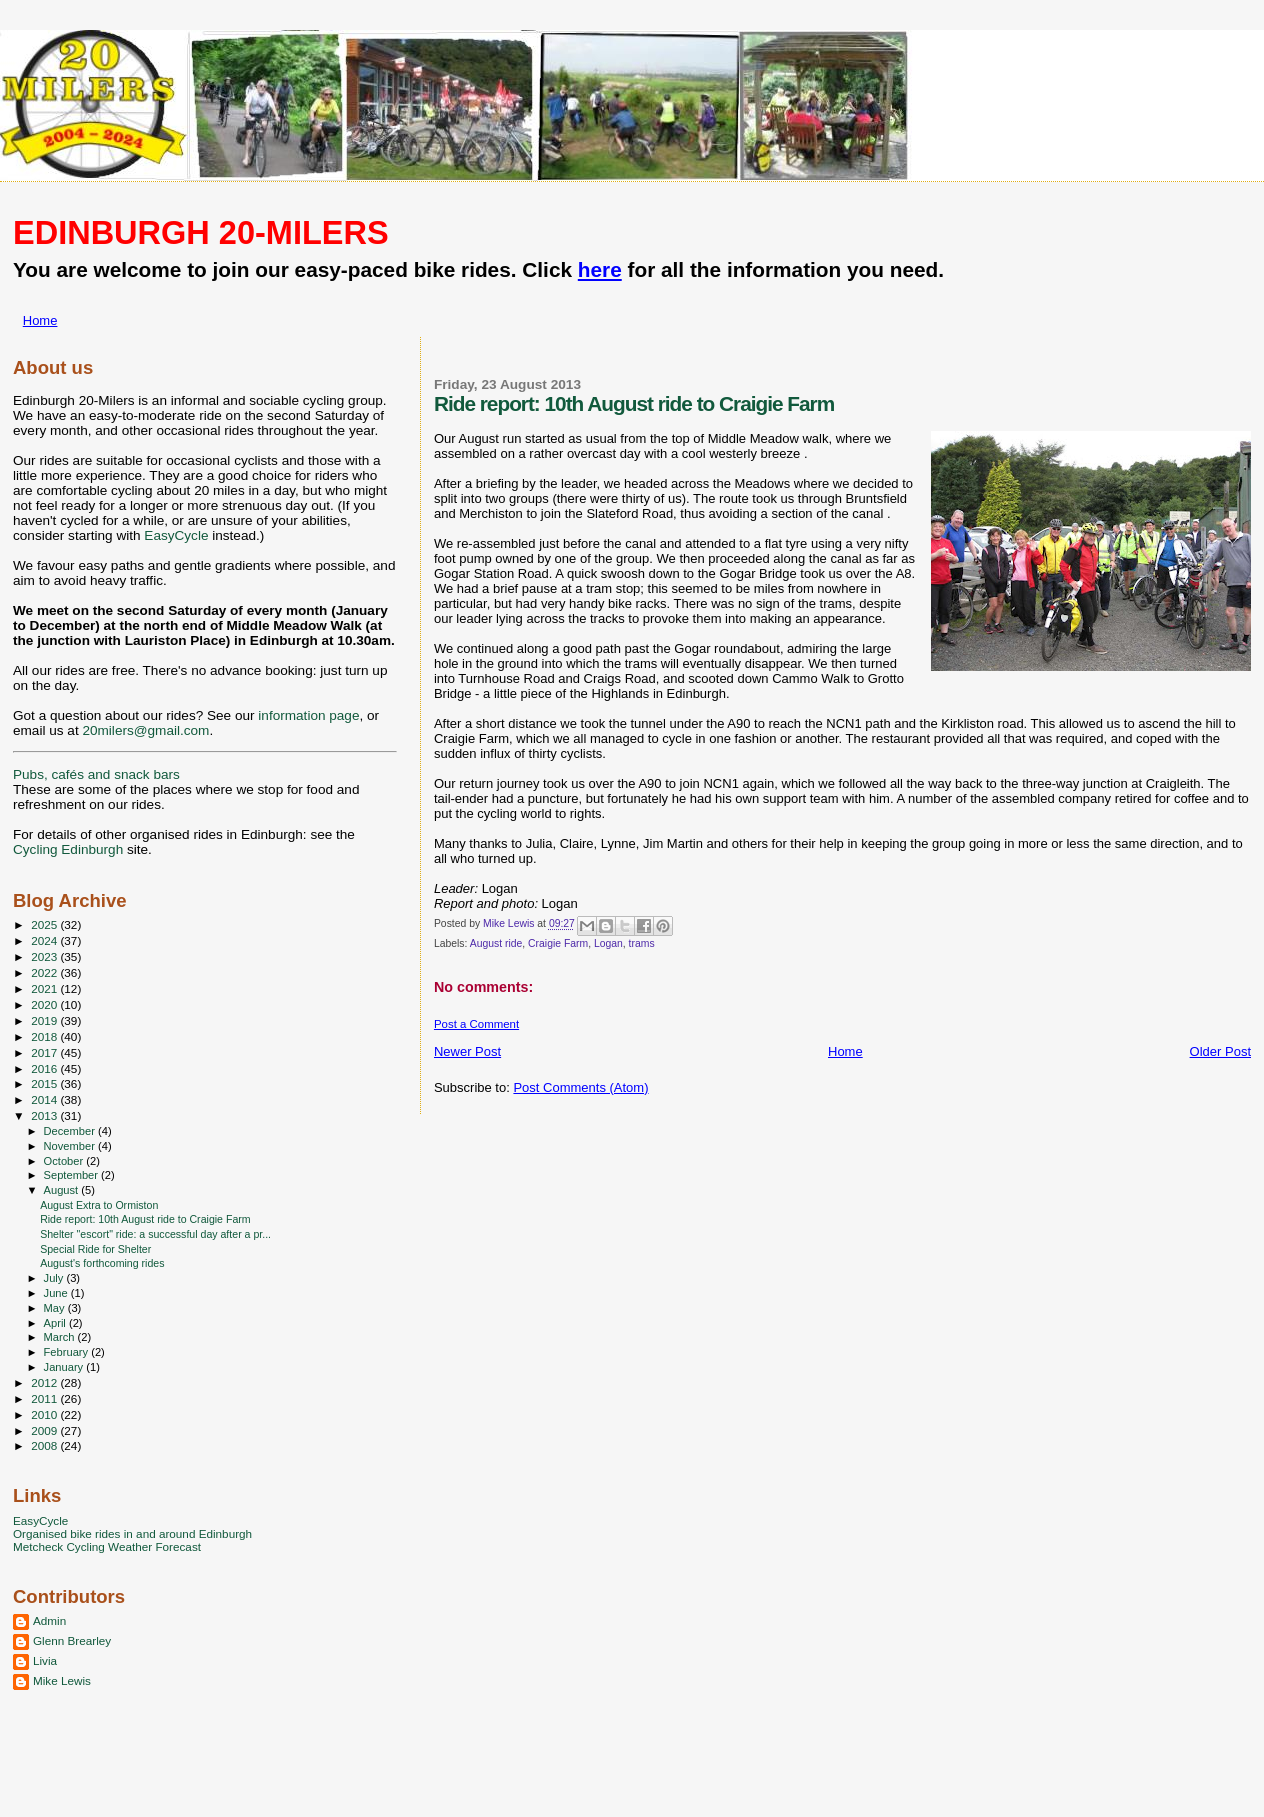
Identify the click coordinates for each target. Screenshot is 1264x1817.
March (61, 1337)
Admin (49, 1620)
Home (40, 320)
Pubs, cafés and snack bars (96, 774)
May (56, 1308)
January (65, 1367)
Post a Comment (476, 1024)
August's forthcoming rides (102, 1263)
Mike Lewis (62, 1680)
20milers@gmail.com (145, 730)
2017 (45, 1052)
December (71, 1131)
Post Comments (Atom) (580, 1087)
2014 (45, 1099)
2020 (45, 1004)
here (600, 269)
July (55, 1278)
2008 (45, 1445)
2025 (45, 924)
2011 (45, 1398)
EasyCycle (176, 535)
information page (308, 715)
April (56, 1323)
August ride (496, 943)
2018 (45, 1036)
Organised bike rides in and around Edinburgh (132, 1533)
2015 (45, 1083)
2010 (45, 1414)
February (68, 1352)
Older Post (1220, 1051)
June (57, 1293)
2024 (45, 940)
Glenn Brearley (72, 1640)
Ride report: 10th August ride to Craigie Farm (145, 1219)
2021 (45, 988)
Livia (45, 1660)
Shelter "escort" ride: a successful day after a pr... (155, 1234)
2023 (45, 956)
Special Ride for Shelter (95, 1249)
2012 (45, 1382)
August (63, 1190)
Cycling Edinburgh (68, 849)
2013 (45, 1115)
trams (642, 943)
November (71, 1146)
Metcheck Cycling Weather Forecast (107, 1546)
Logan (608, 943)
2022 (45, 972)
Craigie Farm (558, 943)
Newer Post (467, 1051)
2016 (45, 1068)
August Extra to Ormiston (99, 1205)
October (65, 1161)
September (73, 1175)
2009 (45, 1430)
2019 (45, 1020)
